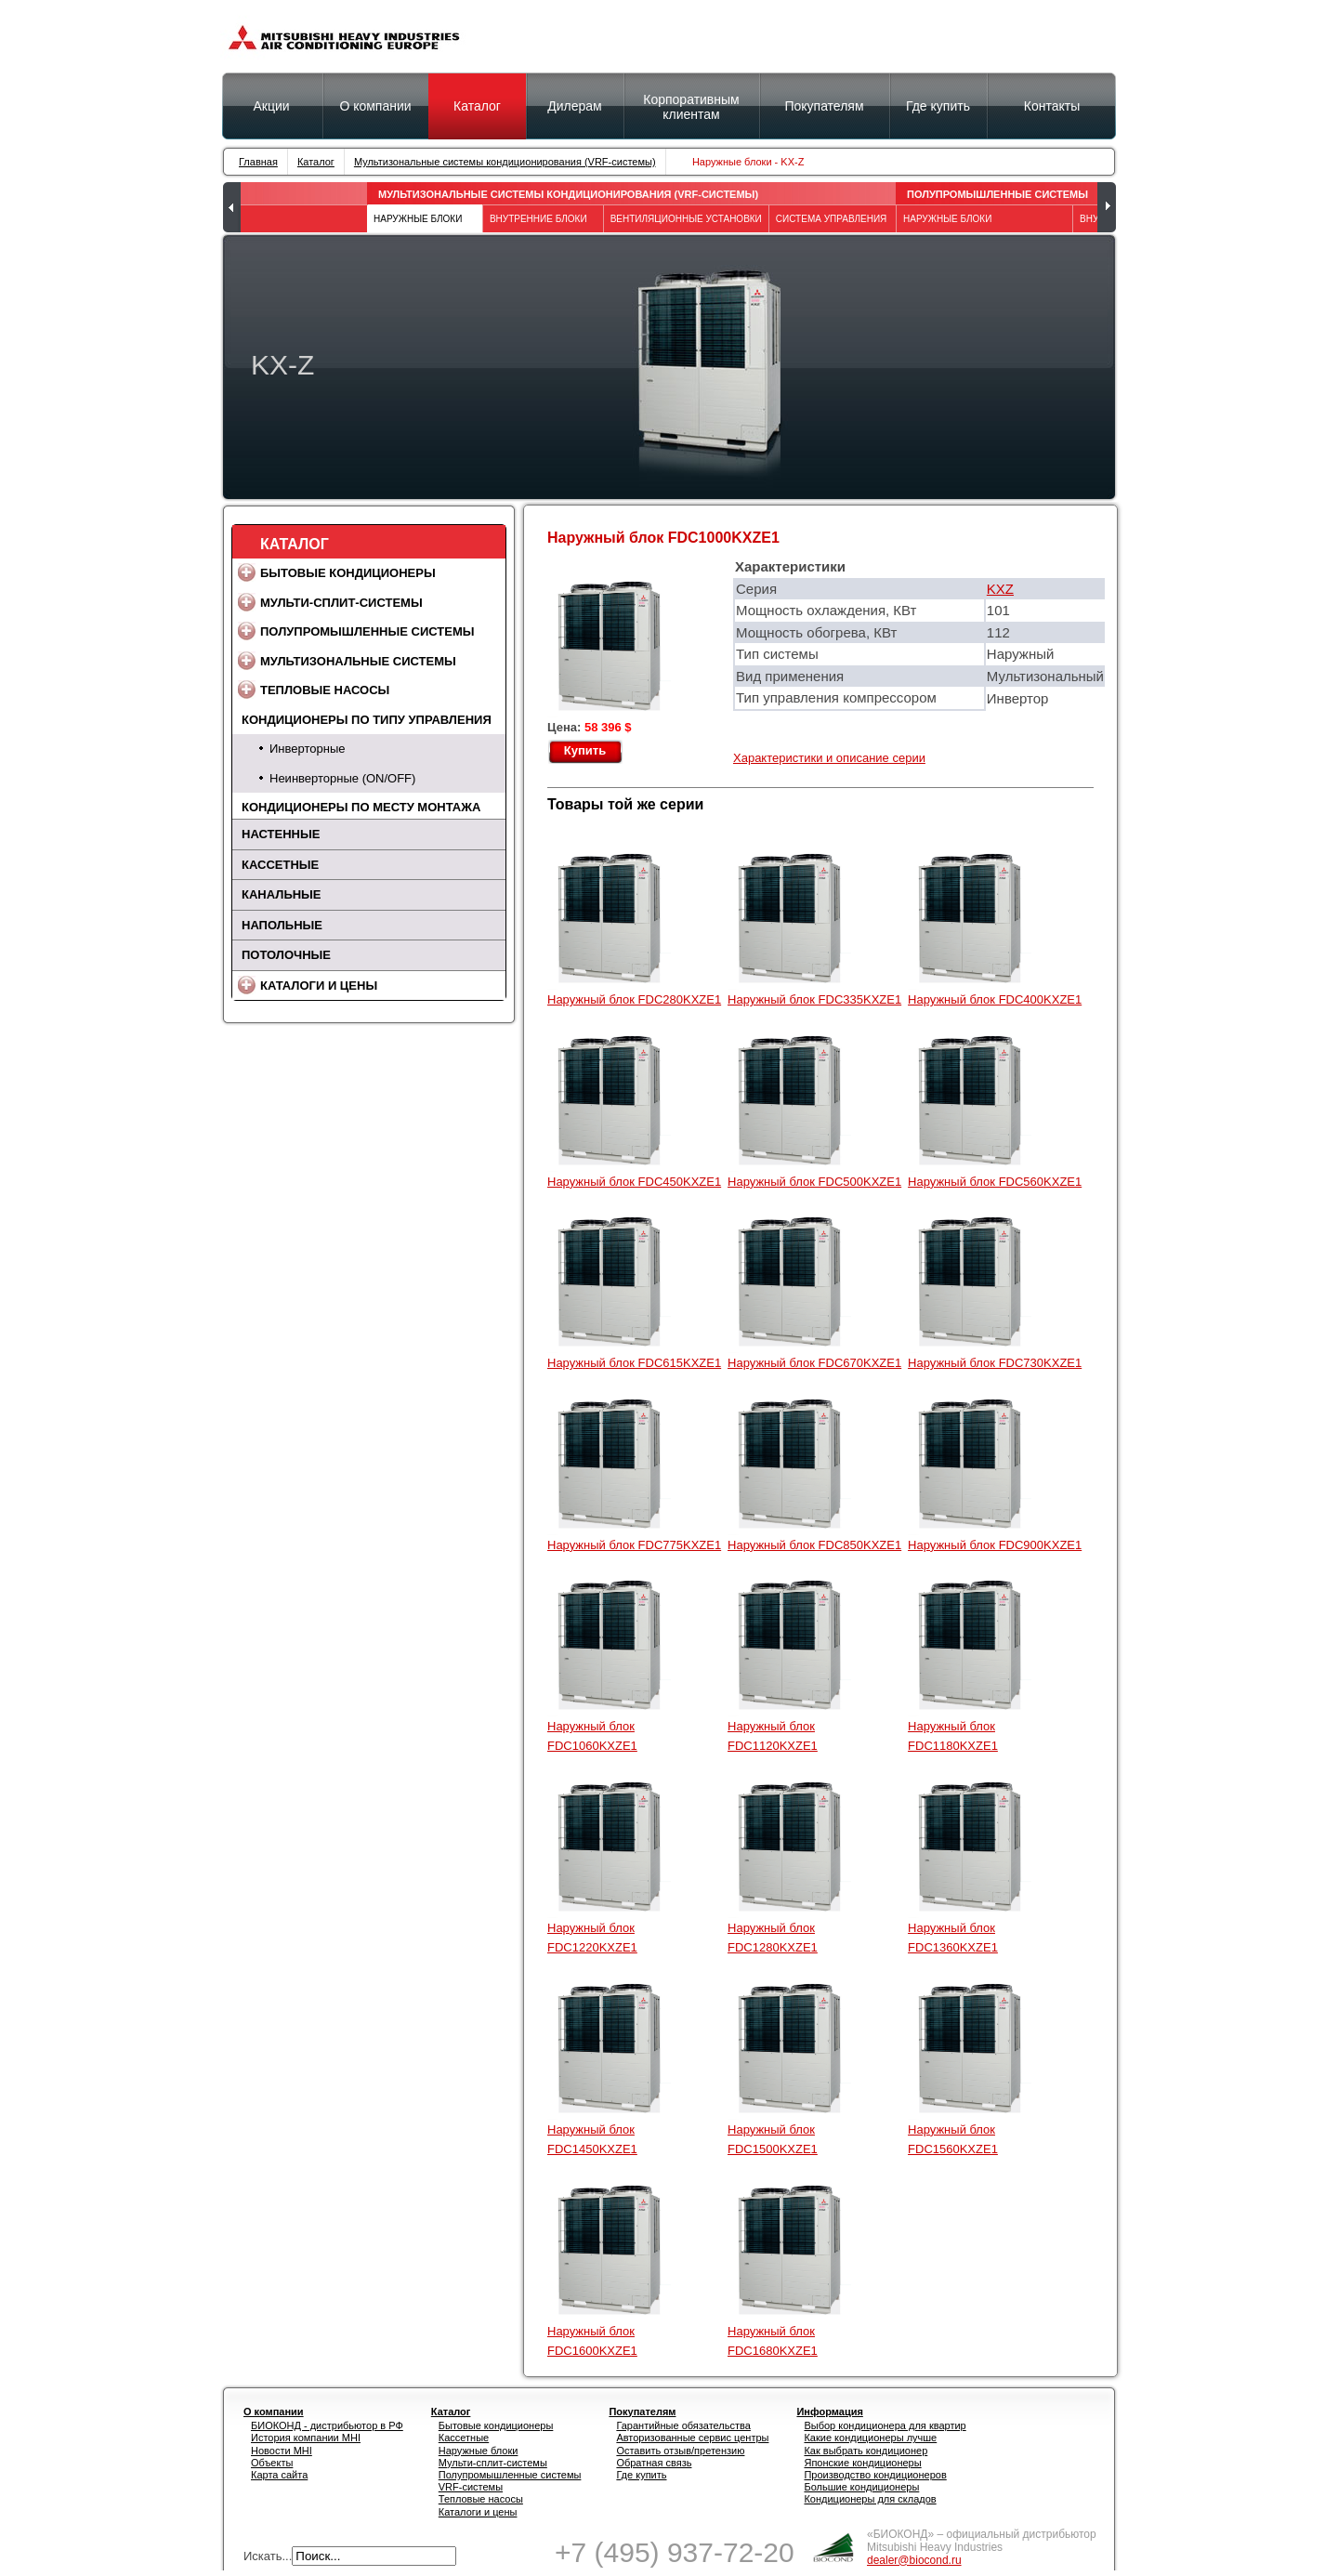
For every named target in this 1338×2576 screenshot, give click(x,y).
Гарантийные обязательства (683, 2425)
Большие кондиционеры (861, 2486)
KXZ (1000, 589)
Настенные (281, 834)
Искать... (267, 2556)
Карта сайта (279, 2474)
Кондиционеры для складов (870, 2498)
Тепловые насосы (324, 690)
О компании (375, 106)
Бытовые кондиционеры (348, 573)
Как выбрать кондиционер (865, 2450)
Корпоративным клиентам (691, 107)
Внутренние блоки (538, 219)
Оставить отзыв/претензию (680, 2450)
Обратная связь (653, 2462)
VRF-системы (471, 2486)
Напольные (282, 925)
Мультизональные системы (358, 661)
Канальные (281, 894)
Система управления (831, 219)
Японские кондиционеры (862, 2462)
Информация (829, 2411)
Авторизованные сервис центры (692, 2437)
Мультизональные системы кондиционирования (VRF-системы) (505, 161)
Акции (271, 106)
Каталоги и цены (318, 985)
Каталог (477, 106)
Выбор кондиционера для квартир (884, 2425)
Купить (585, 750)
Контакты (1052, 106)
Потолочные (286, 955)
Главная (258, 161)
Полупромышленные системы (997, 194)
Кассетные (280, 865)
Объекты (272, 2462)
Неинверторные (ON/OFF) (342, 778)
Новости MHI (281, 2450)
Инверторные (307, 749)
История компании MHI (306, 2437)
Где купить (641, 2474)
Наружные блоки (478, 2450)
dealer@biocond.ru (914, 2560)
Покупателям (823, 106)
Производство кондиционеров (875, 2474)
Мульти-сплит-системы (341, 603)
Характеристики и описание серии (829, 758)
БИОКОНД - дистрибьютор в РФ (327, 2425)
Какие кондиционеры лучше (870, 2437)
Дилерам (574, 106)
